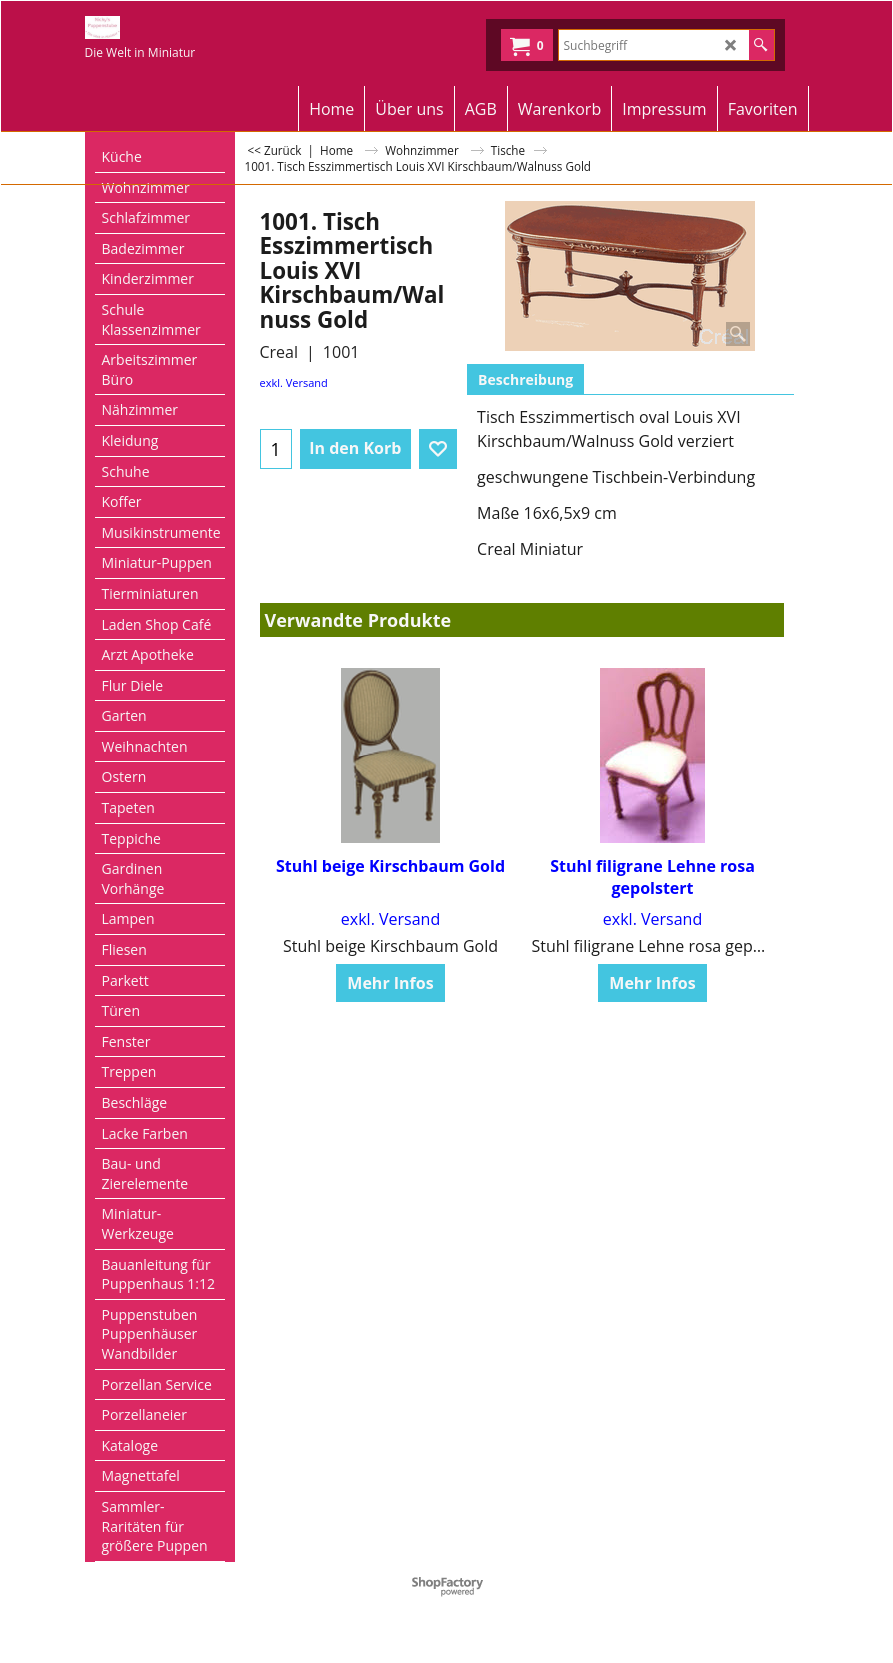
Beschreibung (525, 379)
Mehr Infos (390, 961)
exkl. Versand (294, 382)
